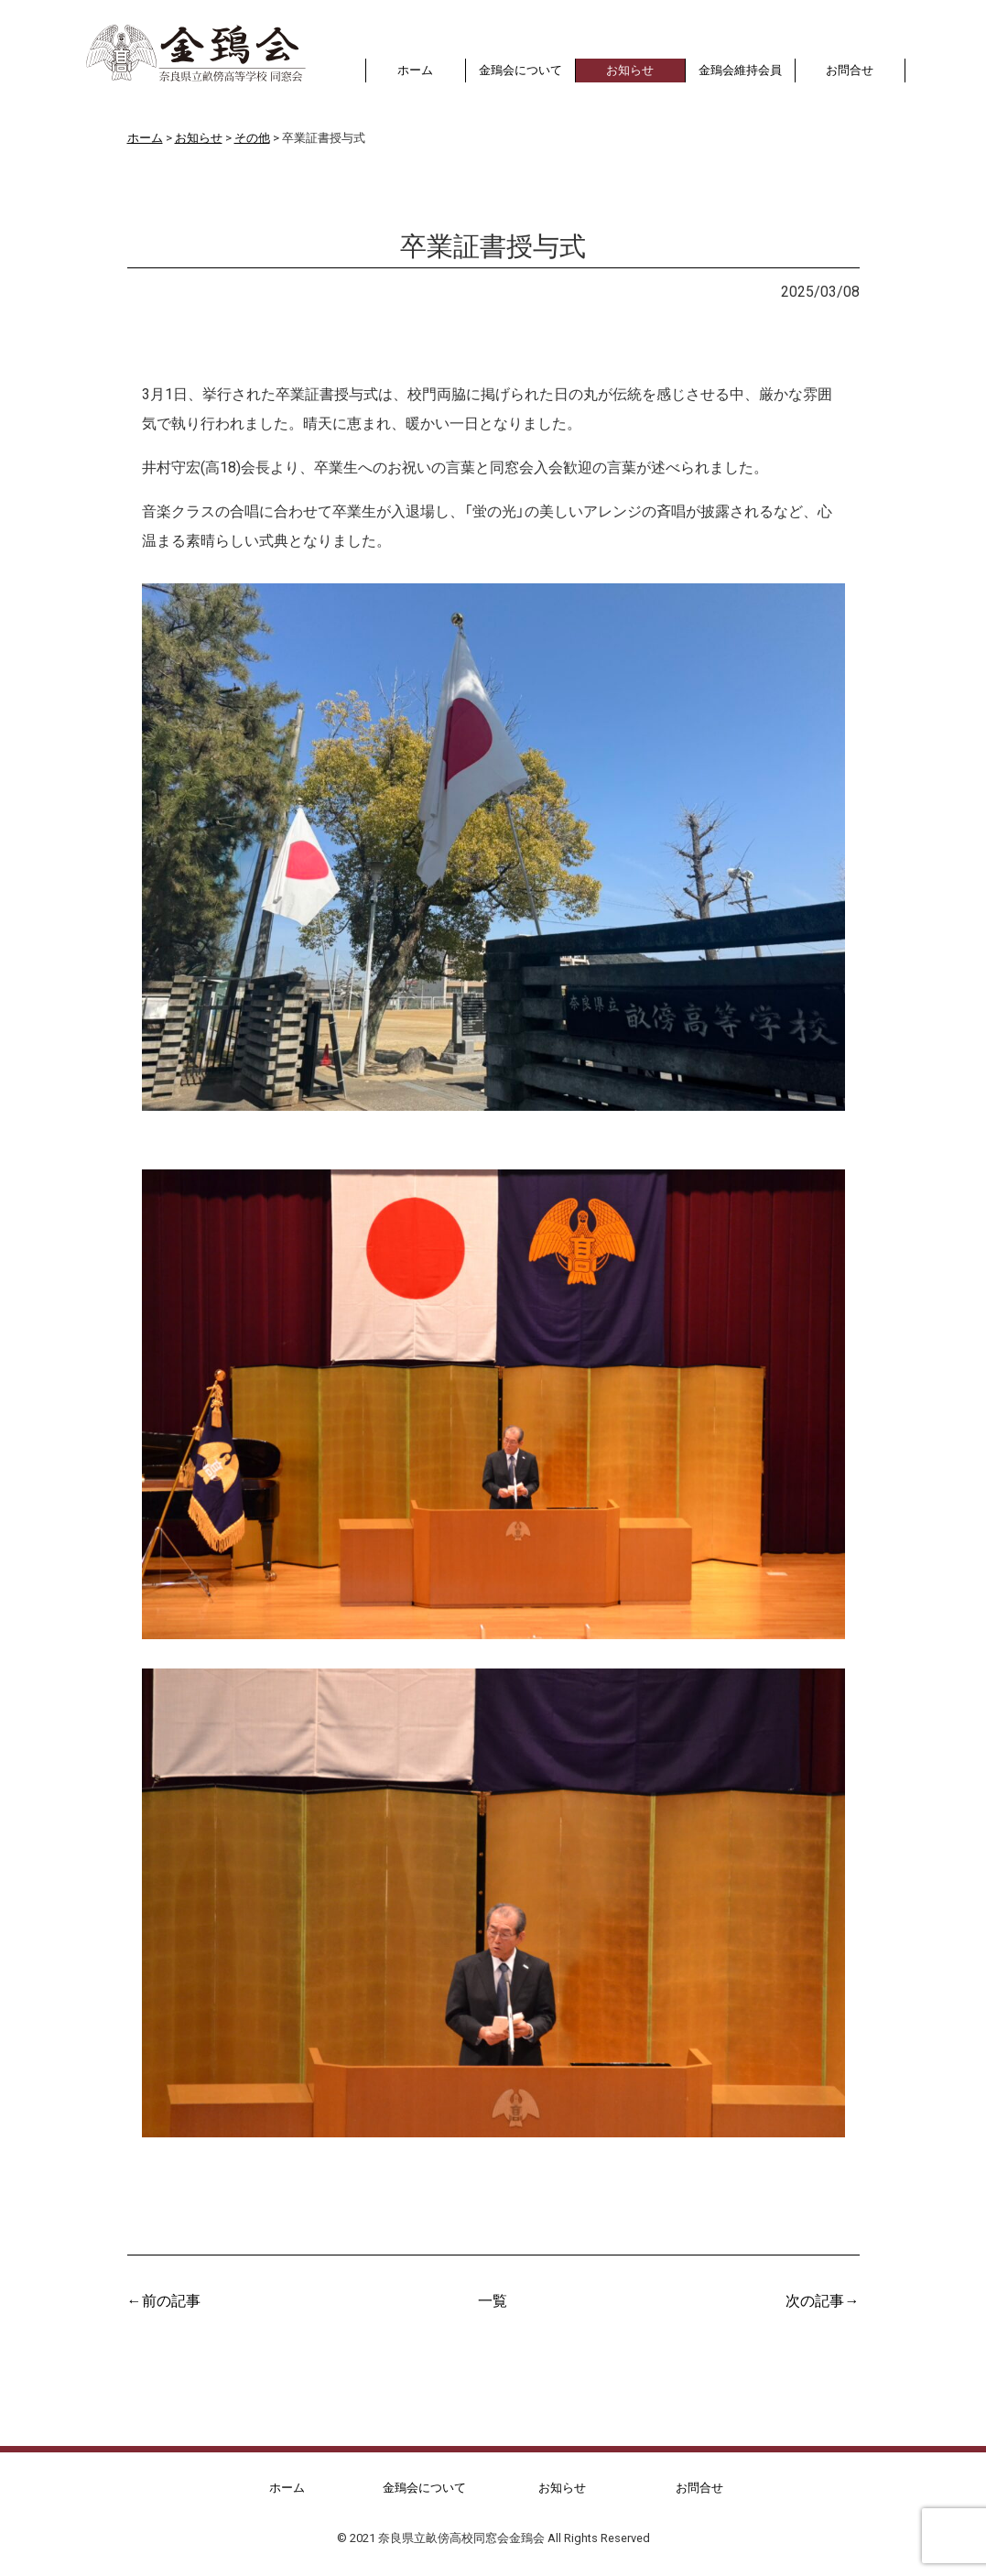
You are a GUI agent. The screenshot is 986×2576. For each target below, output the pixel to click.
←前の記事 (163, 2299)
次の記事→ (822, 2299)
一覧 (492, 2299)
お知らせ (175, 290)
